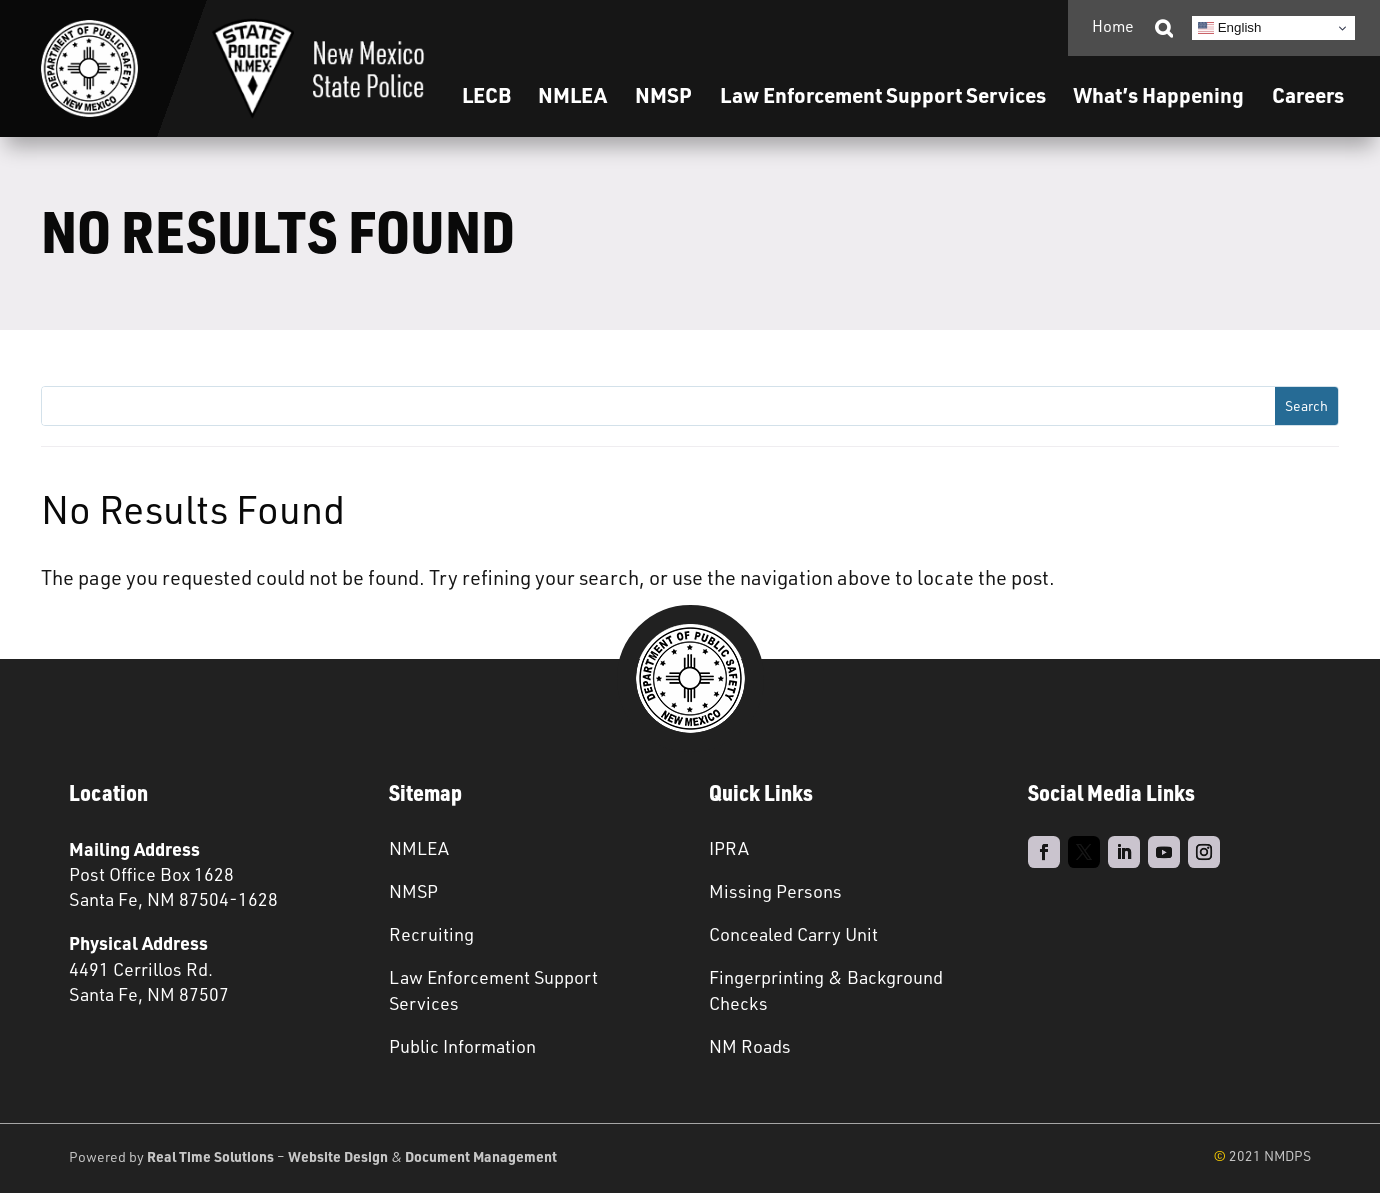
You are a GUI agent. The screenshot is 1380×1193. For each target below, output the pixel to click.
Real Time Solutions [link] (210, 1156)
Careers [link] (1308, 94)
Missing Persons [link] (775, 891)
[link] (89, 68)
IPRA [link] (729, 848)
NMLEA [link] (572, 94)
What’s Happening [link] (1158, 94)
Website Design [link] (338, 1156)
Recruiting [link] (431, 934)
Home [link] (1113, 26)
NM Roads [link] (750, 1046)
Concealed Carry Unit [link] (793, 934)
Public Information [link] (462, 1046)
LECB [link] (486, 94)
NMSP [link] (663, 94)
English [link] (1229, 28)
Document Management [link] (481, 1156)
